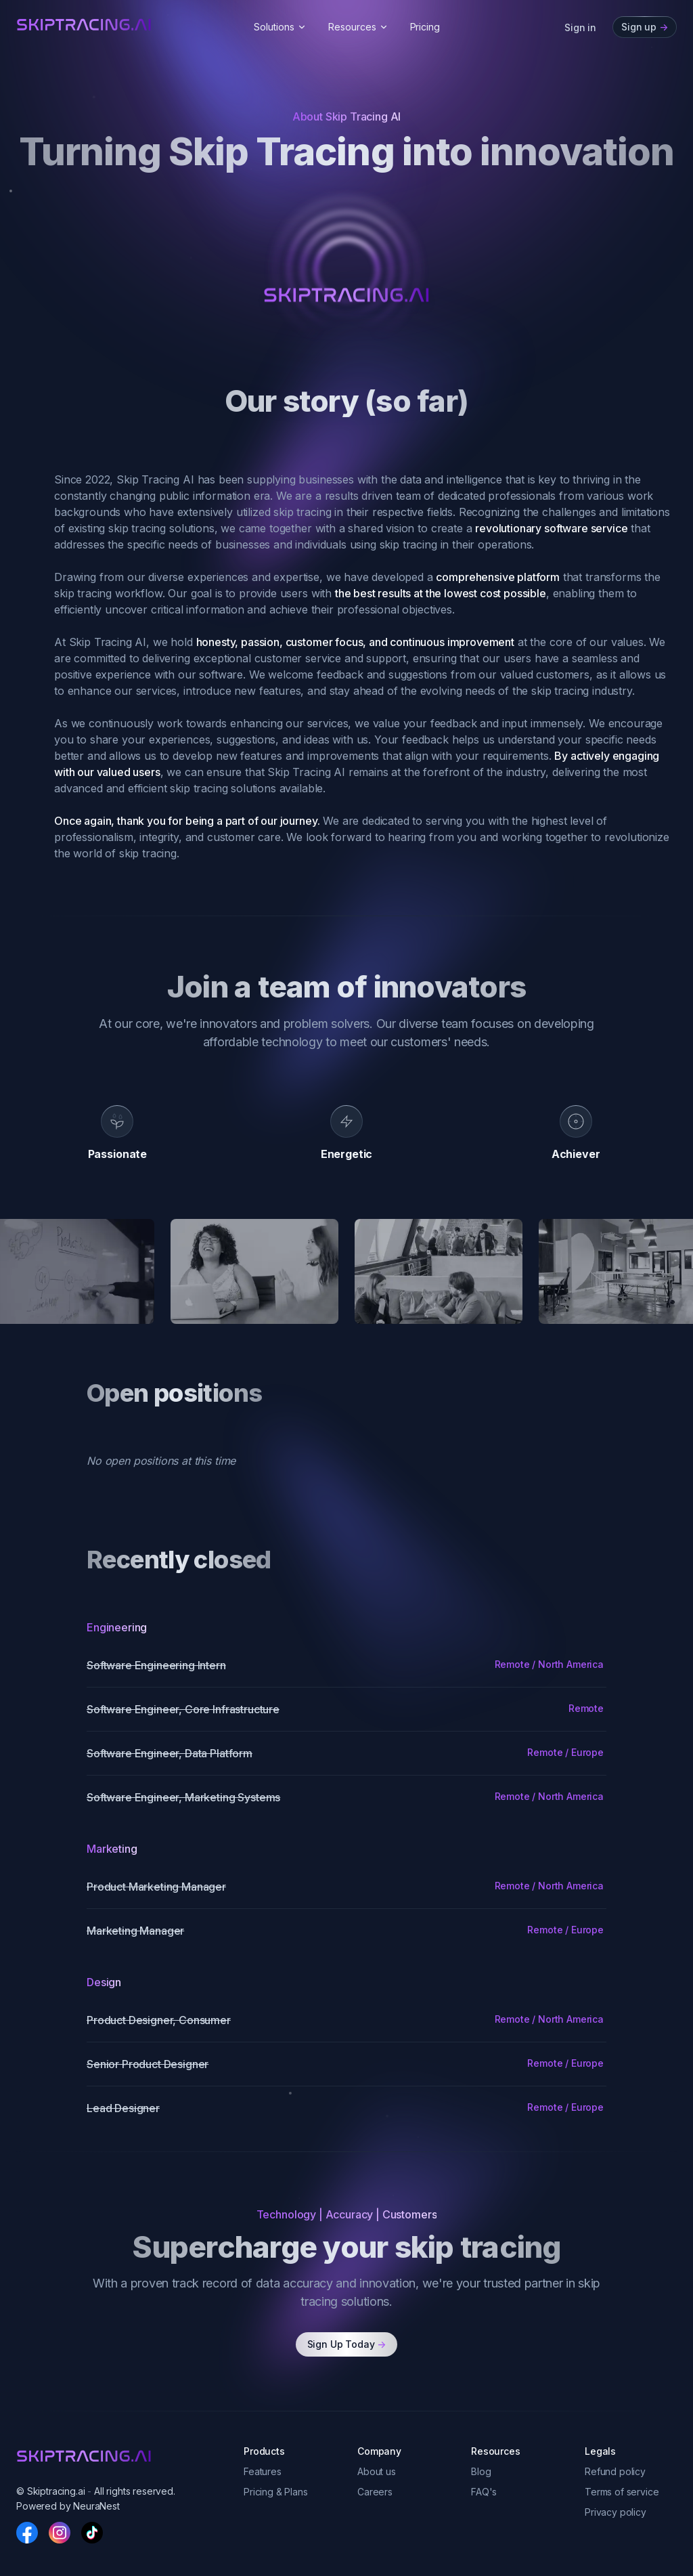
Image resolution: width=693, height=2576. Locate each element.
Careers (375, 2491)
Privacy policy (615, 2512)
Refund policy (615, 2471)
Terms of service (621, 2491)
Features (263, 2471)
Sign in (580, 27)
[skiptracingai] (84, 24)
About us (376, 2471)
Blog (481, 2471)
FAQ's (484, 2491)
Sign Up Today (346, 2344)
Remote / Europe (565, 1752)
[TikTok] (92, 2532)
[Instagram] (59, 2532)
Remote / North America (549, 1664)
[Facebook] (27, 2532)
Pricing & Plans (276, 2491)
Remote (586, 1708)
